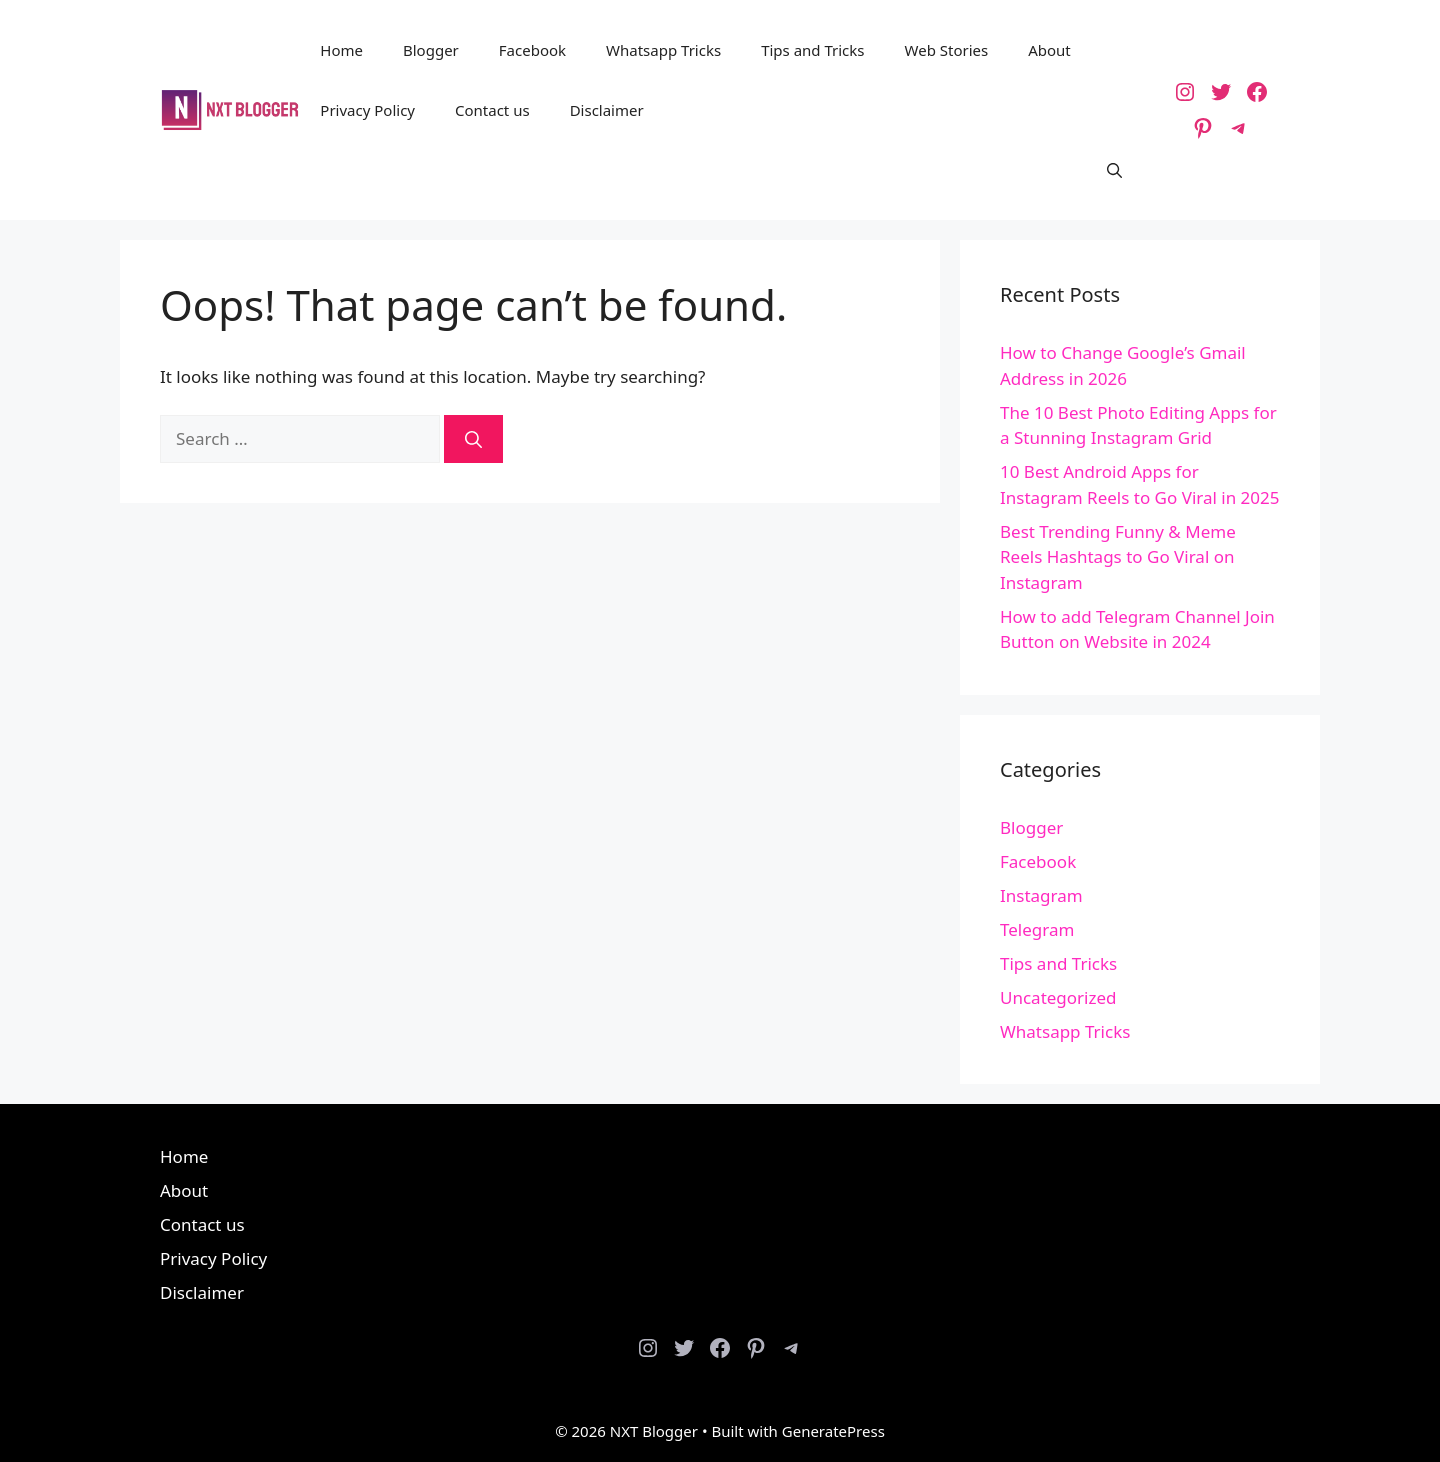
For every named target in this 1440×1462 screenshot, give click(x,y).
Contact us (492, 110)
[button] (1114, 170)
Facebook (532, 50)
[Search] (473, 439)
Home (341, 50)
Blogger (431, 50)
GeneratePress (833, 1431)
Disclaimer (607, 110)
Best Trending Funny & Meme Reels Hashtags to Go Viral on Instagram (1118, 557)
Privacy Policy (367, 110)
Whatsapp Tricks (663, 50)
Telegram (1037, 929)
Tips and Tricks (812, 50)
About (1049, 50)
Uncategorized (1058, 997)
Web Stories (947, 50)
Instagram (1041, 895)
